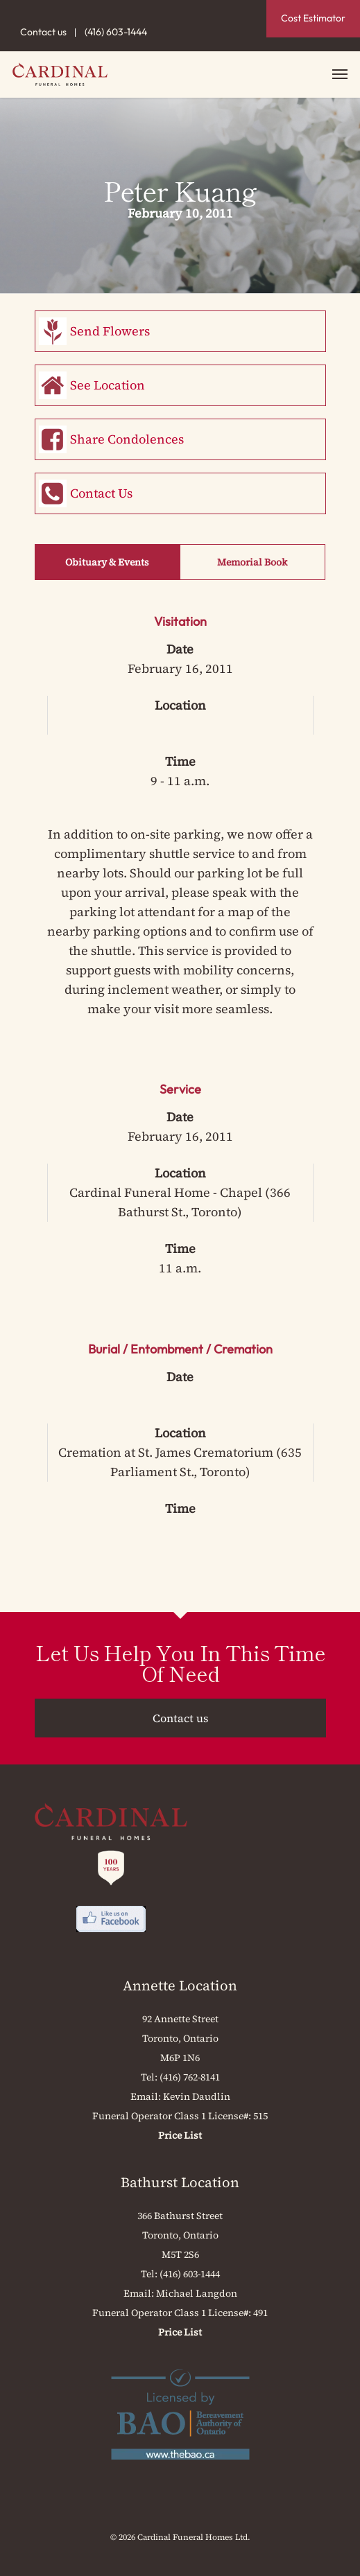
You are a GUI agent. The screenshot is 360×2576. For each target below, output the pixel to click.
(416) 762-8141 (190, 2077)
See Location (107, 385)
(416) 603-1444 (116, 32)
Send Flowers (110, 331)
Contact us (43, 32)
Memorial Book (252, 562)
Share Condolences (127, 439)
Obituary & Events (107, 562)
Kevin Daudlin (196, 2096)
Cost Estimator (313, 18)
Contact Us (101, 493)
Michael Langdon (196, 2293)
